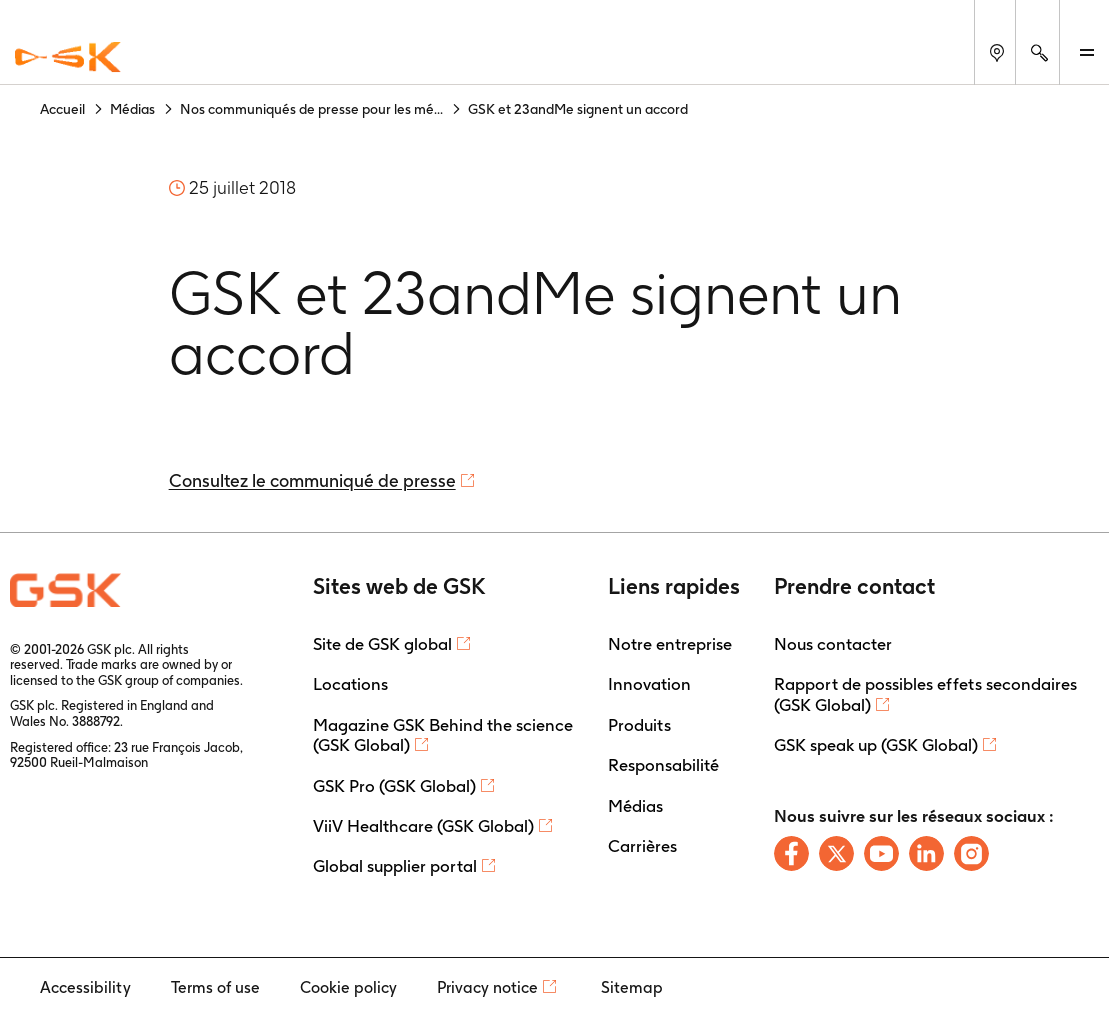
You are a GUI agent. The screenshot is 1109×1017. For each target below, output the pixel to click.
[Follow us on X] (836, 853)
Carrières (642, 846)
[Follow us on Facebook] (791, 853)
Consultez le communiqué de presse (312, 480)
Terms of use (215, 987)
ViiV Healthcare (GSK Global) (423, 826)
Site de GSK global (382, 644)
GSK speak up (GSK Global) (876, 745)
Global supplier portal (395, 866)
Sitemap (632, 987)
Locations (350, 684)
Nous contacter (833, 644)
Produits (639, 725)
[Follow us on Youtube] (881, 853)
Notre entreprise (670, 644)
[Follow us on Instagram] (971, 853)
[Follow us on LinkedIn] (926, 853)
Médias (635, 806)
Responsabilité (663, 765)
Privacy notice (487, 987)
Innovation (649, 684)
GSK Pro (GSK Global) (394, 786)
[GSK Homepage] (68, 58)
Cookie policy (348, 987)
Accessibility (85, 987)
